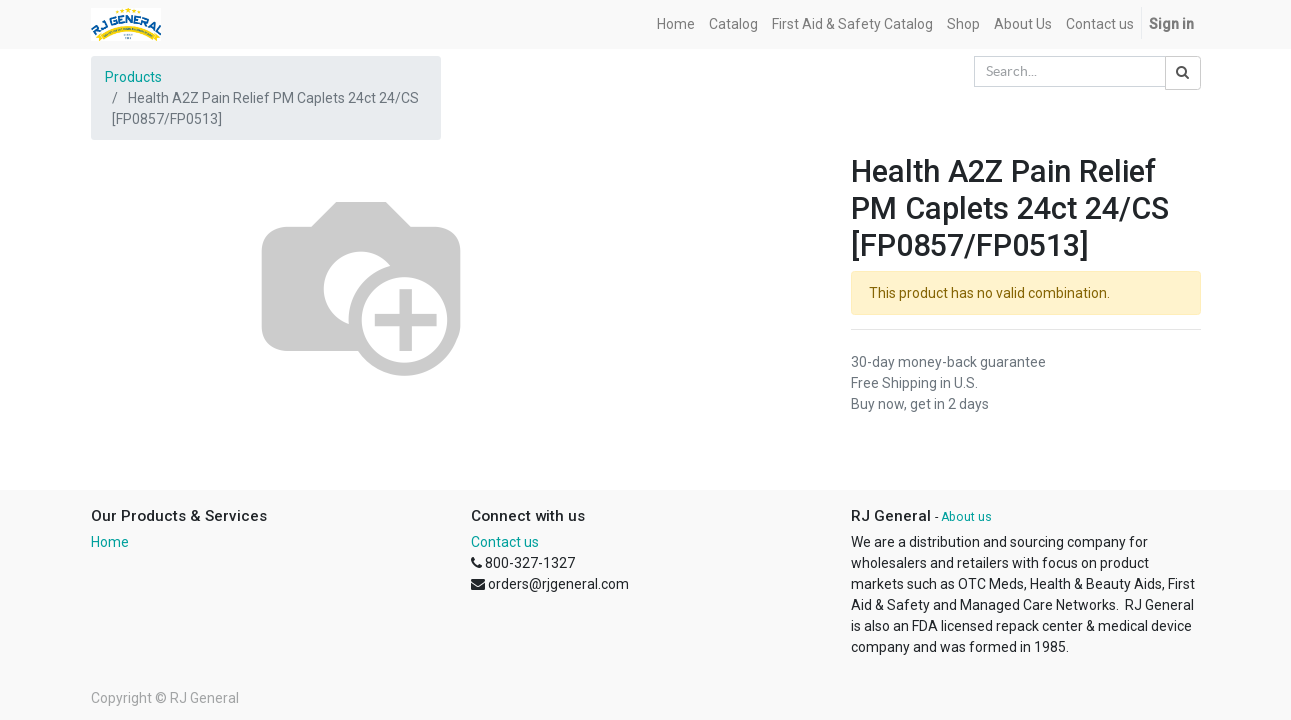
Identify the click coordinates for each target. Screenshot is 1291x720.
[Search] (1183, 73)
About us (966, 517)
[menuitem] (676, 24)
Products (133, 77)
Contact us (505, 542)
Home (110, 542)
